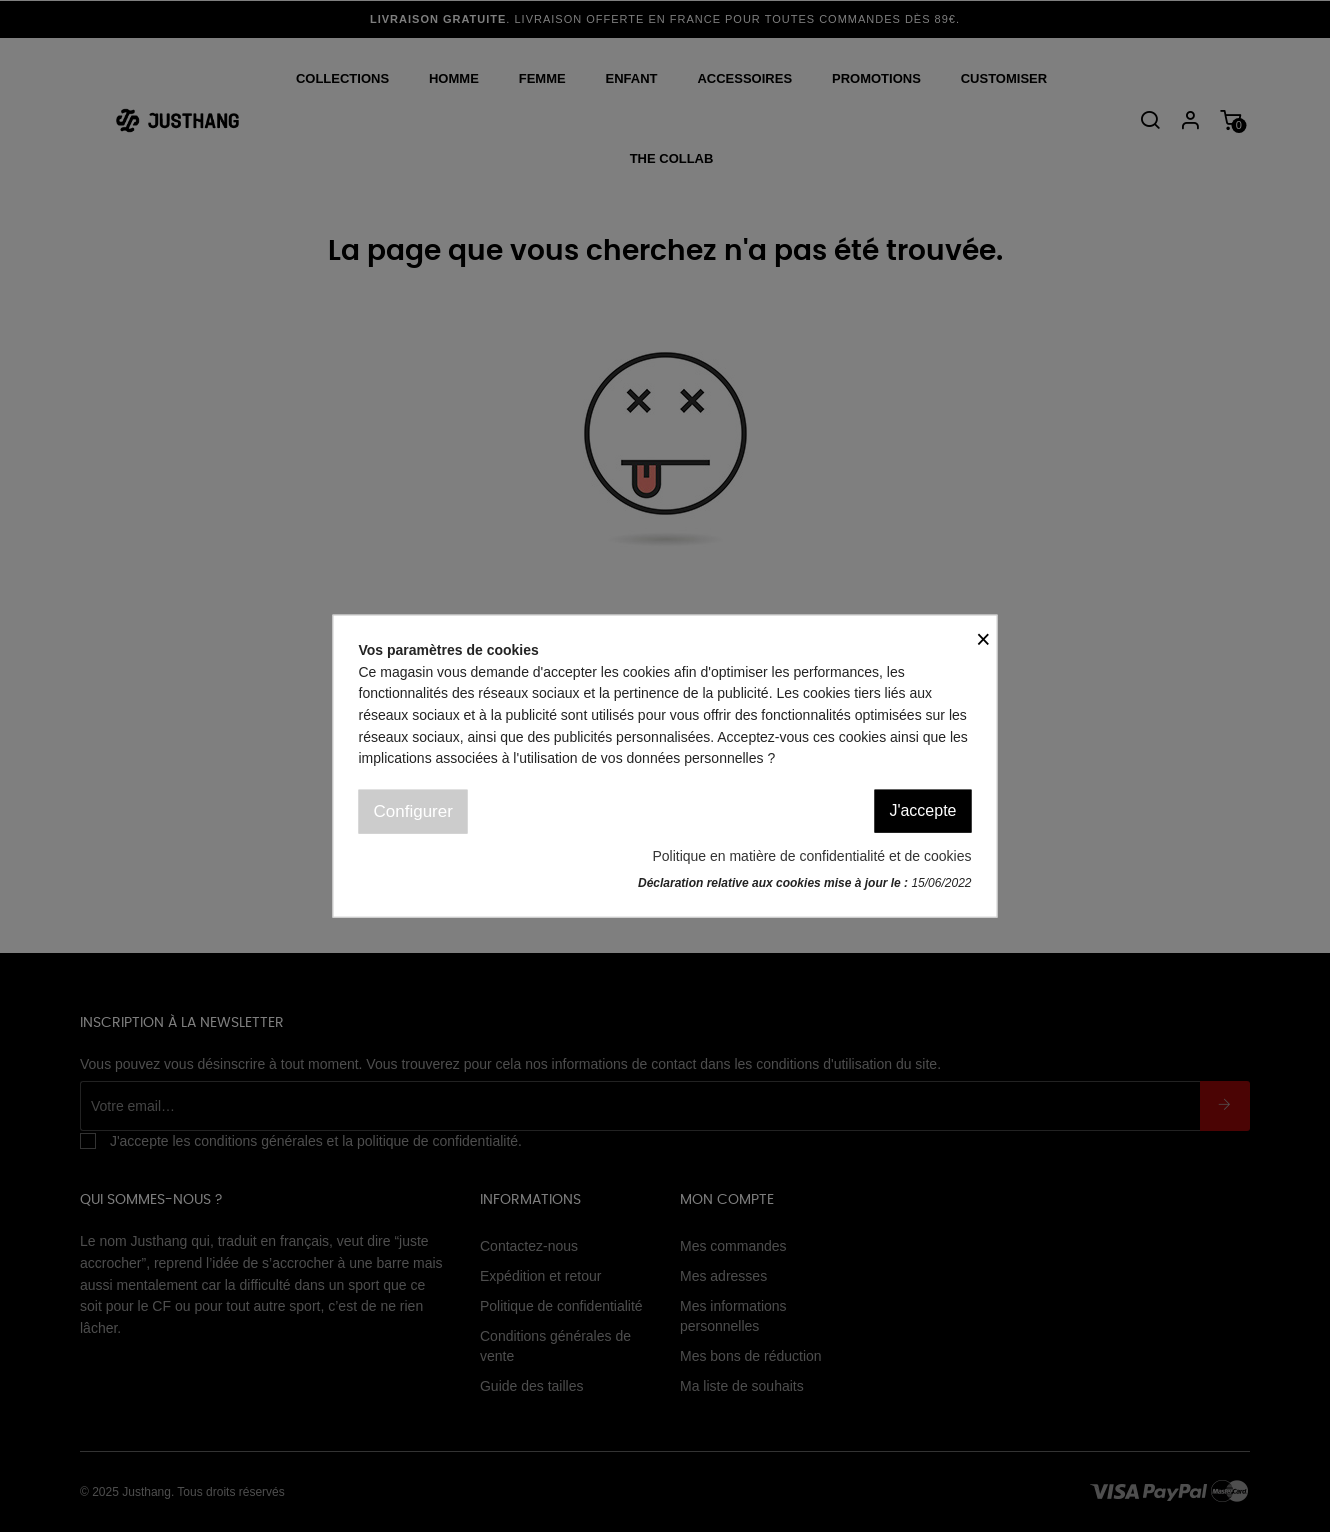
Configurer (413, 811)
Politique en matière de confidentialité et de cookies (811, 856)
